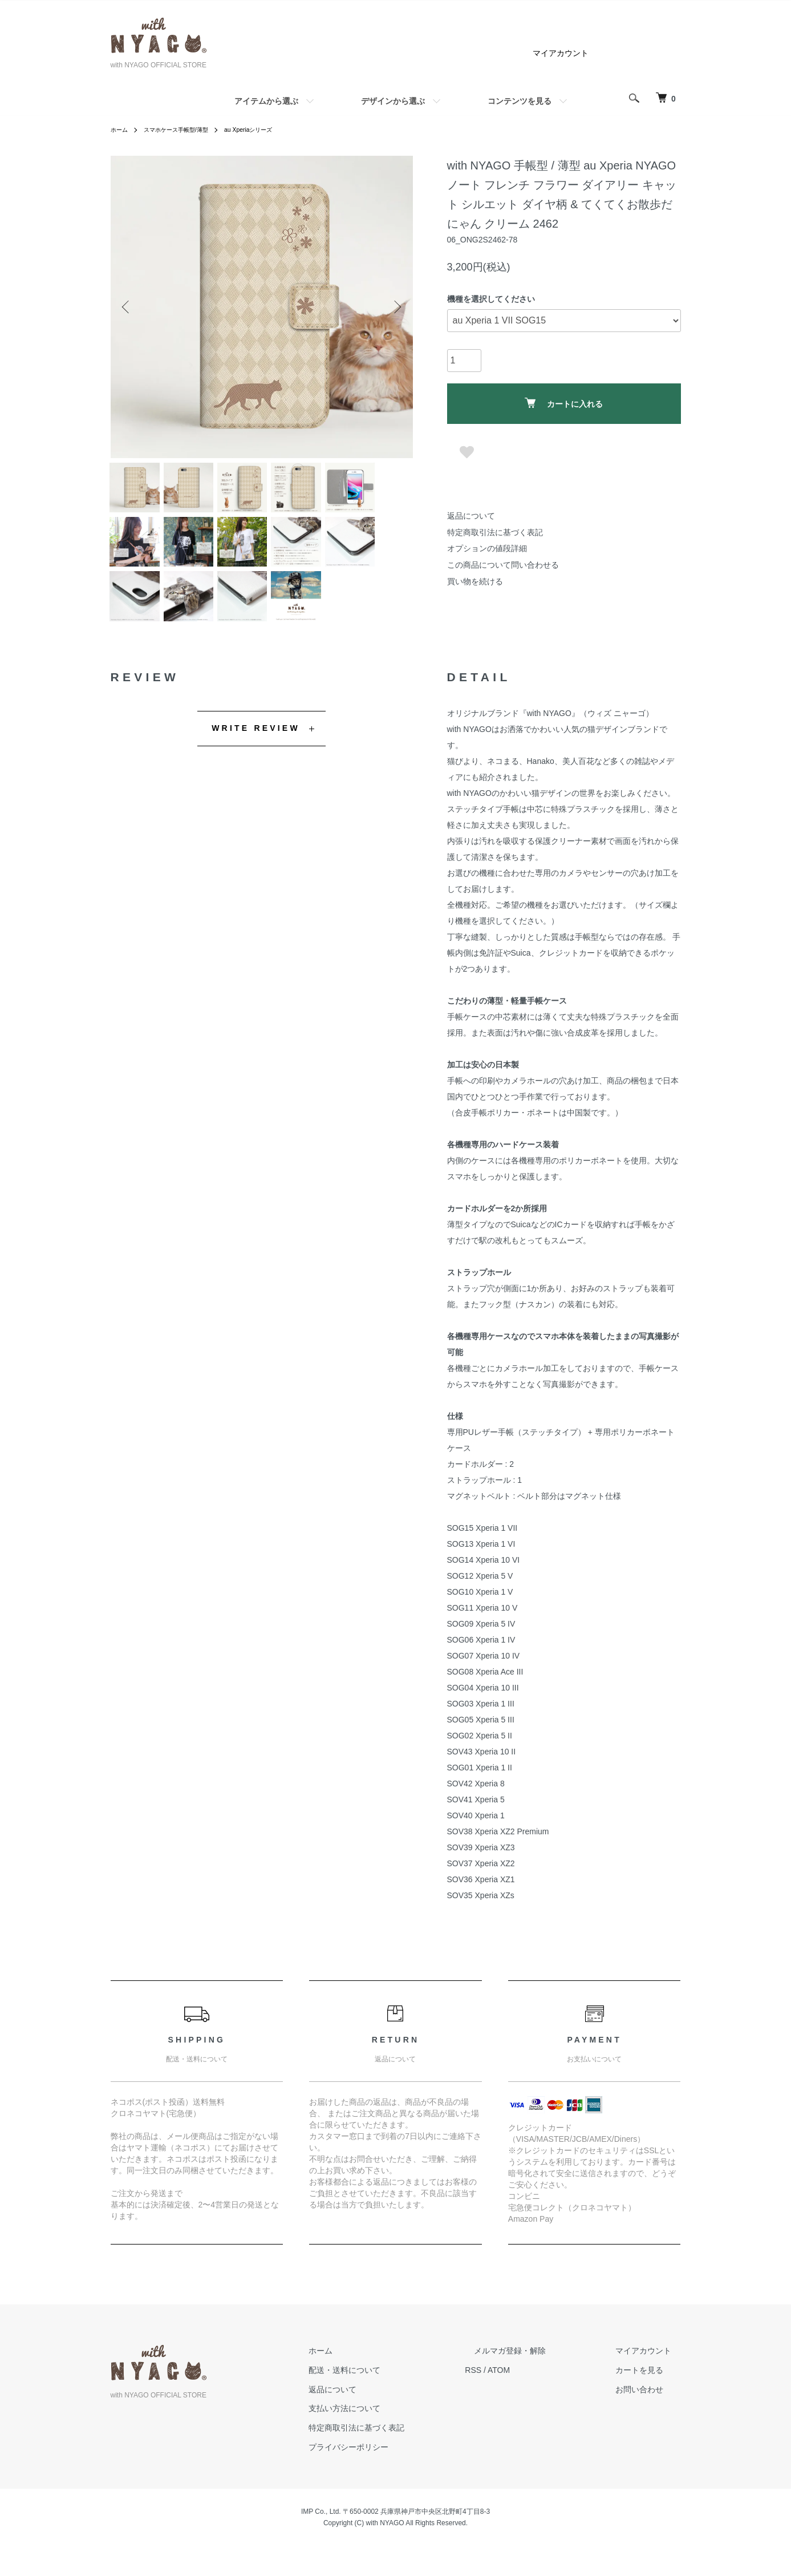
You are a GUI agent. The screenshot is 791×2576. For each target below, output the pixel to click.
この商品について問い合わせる (503, 564)
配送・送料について (391, 2391)
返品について (471, 515)
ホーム (121, 130)
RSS (510, 2391)
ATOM (535, 2391)
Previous (127, 307)
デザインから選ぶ (393, 101)
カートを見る (649, 2391)
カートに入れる (564, 403)
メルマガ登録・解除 (538, 2371)
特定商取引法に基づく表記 (495, 532)
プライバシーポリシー (395, 2468)
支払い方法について (391, 2429)
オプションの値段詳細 (487, 548)
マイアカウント (561, 53)
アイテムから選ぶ (266, 101)
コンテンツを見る (519, 101)
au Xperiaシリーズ (269, 130)
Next (395, 307)
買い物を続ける (475, 581)
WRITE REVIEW (256, 749)
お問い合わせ (649, 2410)
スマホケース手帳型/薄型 (185, 130)
